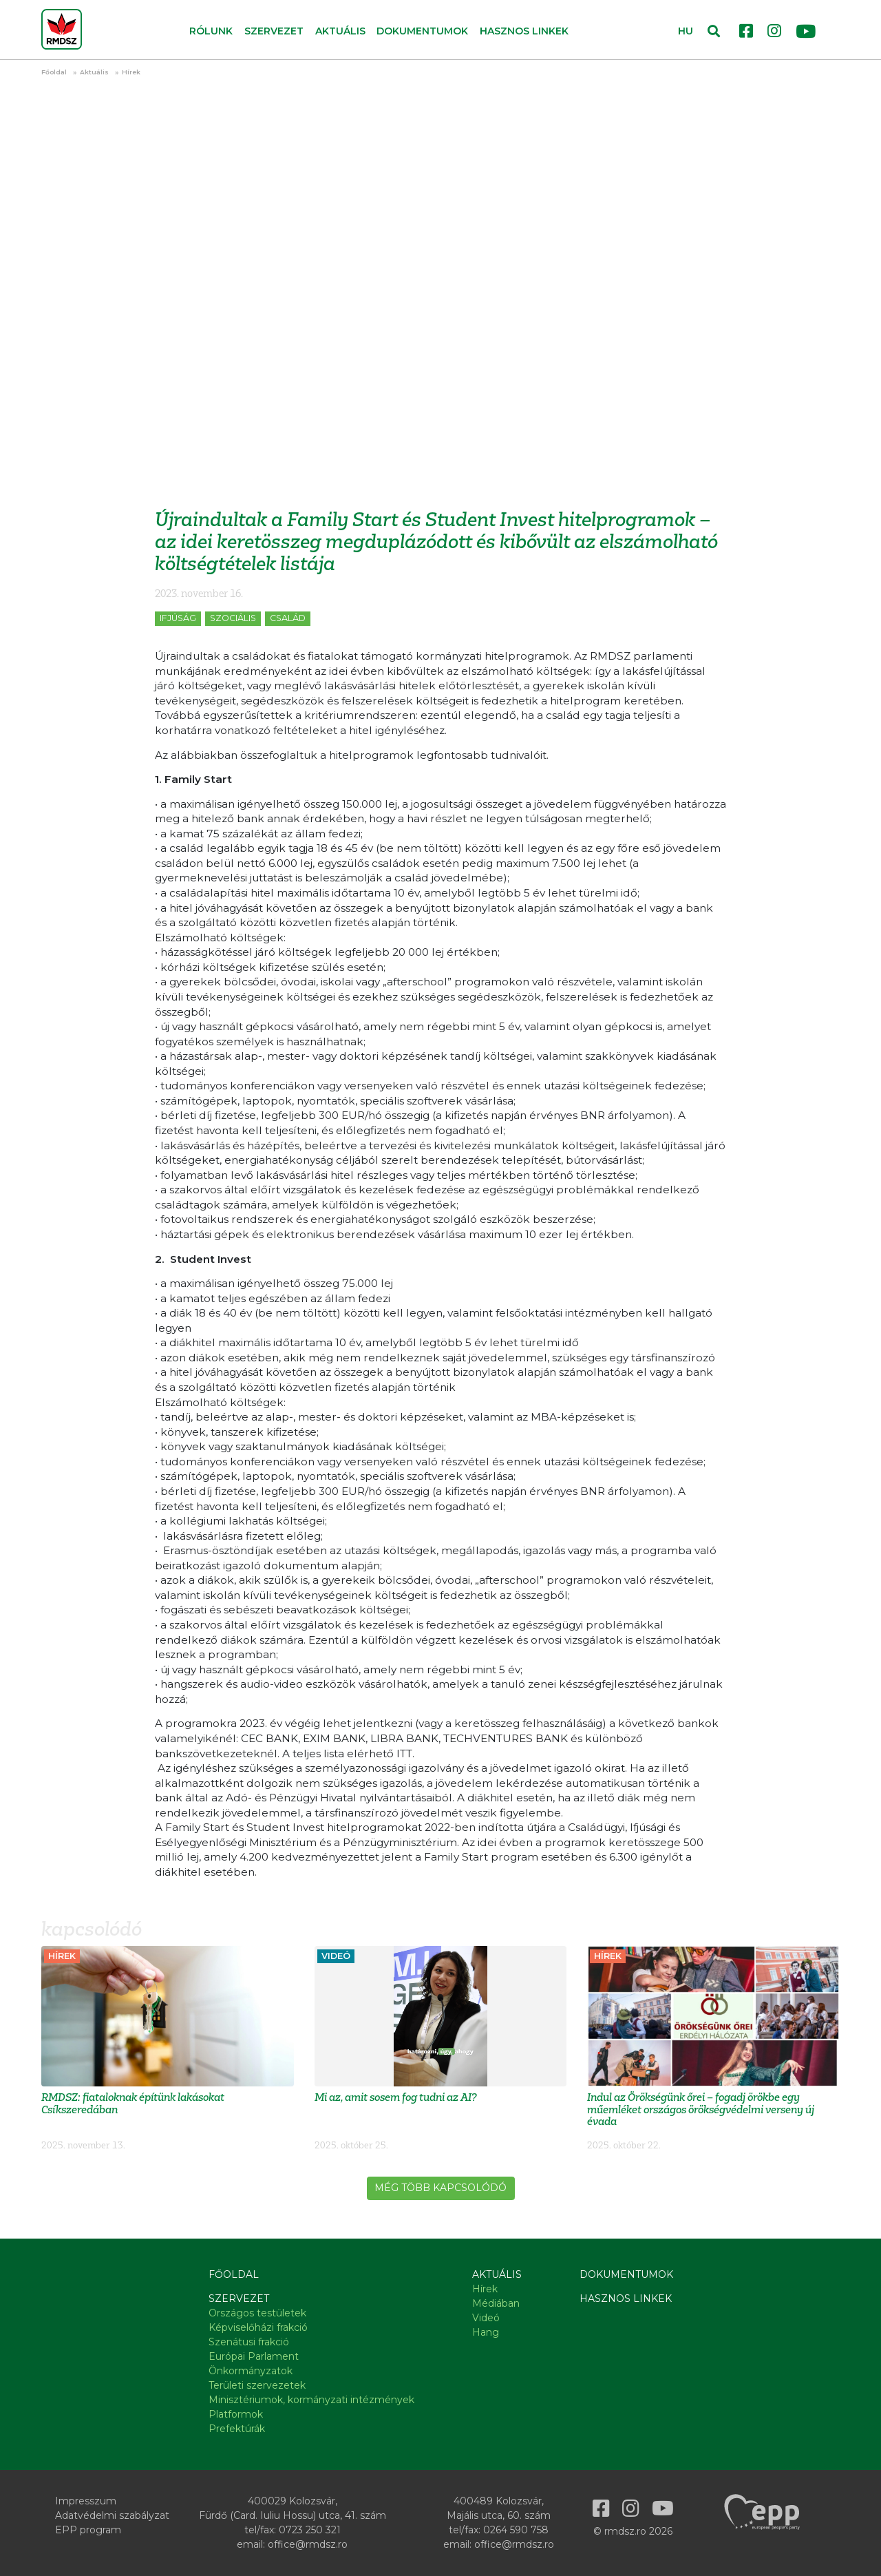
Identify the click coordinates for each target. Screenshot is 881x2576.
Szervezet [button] (274, 31)
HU (685, 31)
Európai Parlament (254, 2356)
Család (288, 618)
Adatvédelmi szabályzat (112, 2515)
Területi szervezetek (257, 2385)
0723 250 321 (310, 2530)
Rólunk (211, 31)
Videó (486, 2318)
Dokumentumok (422, 31)
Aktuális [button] (340, 31)
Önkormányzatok (251, 2371)
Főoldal (54, 72)
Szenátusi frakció (249, 2342)
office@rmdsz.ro (308, 2544)
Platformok (236, 2414)
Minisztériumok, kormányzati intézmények (311, 2400)
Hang (485, 2332)
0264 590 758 (516, 2530)
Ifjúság (178, 618)
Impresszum (85, 2501)
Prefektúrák (237, 2428)
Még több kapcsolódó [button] (440, 2187)
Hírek (131, 72)
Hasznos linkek (524, 31)
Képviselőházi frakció (258, 2327)
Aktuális (94, 72)
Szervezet (239, 2298)
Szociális (233, 618)
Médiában (496, 2303)
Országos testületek (257, 2313)
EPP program (88, 2530)
